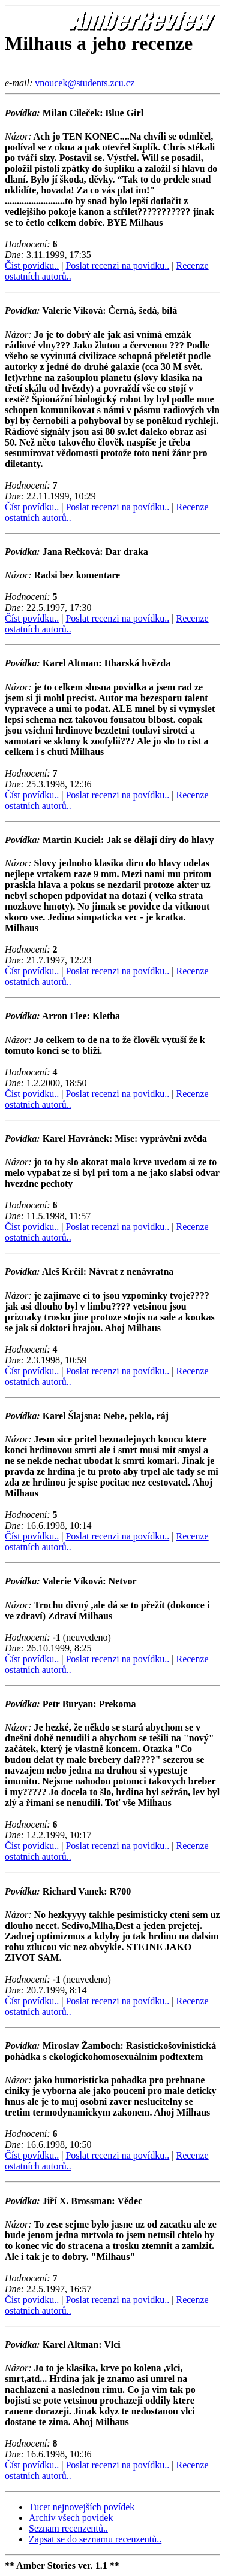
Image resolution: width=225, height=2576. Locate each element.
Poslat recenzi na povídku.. (117, 265)
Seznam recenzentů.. (68, 2528)
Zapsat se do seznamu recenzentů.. (95, 2539)
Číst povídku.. (32, 265)
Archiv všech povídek (71, 2518)
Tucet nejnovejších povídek (81, 2507)
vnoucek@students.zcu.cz (84, 83)
